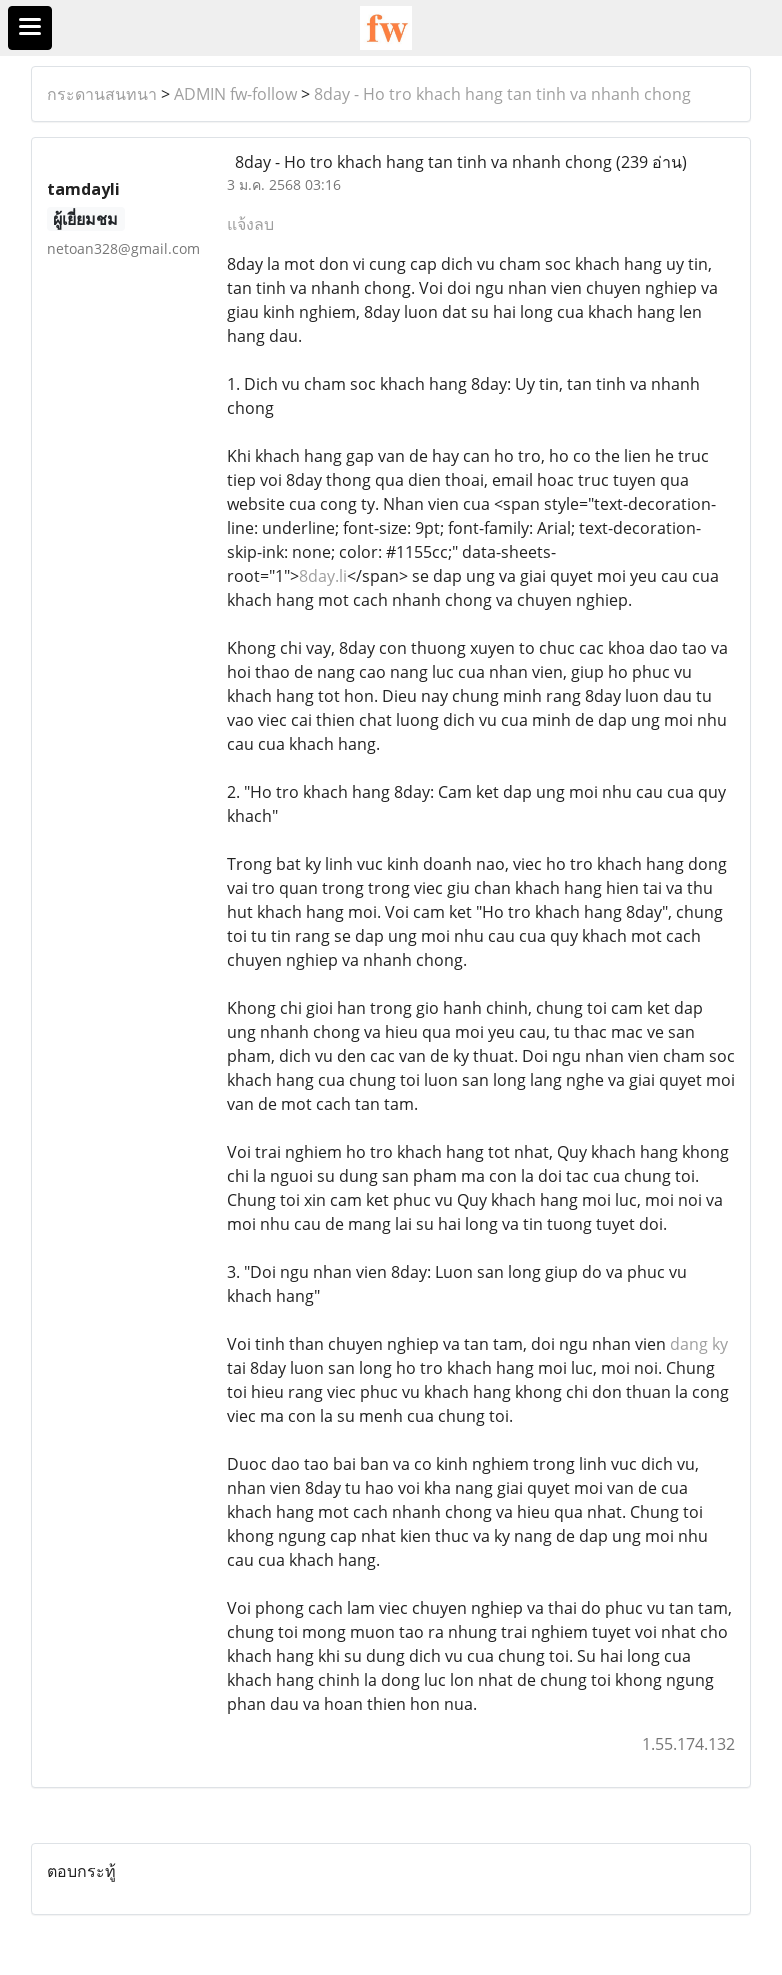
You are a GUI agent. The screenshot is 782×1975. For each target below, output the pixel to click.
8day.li (323, 576)
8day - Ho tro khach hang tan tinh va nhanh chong (502, 94)
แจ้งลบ (250, 224)
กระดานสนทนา (102, 94)
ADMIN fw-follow (235, 94)
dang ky (699, 1344)
